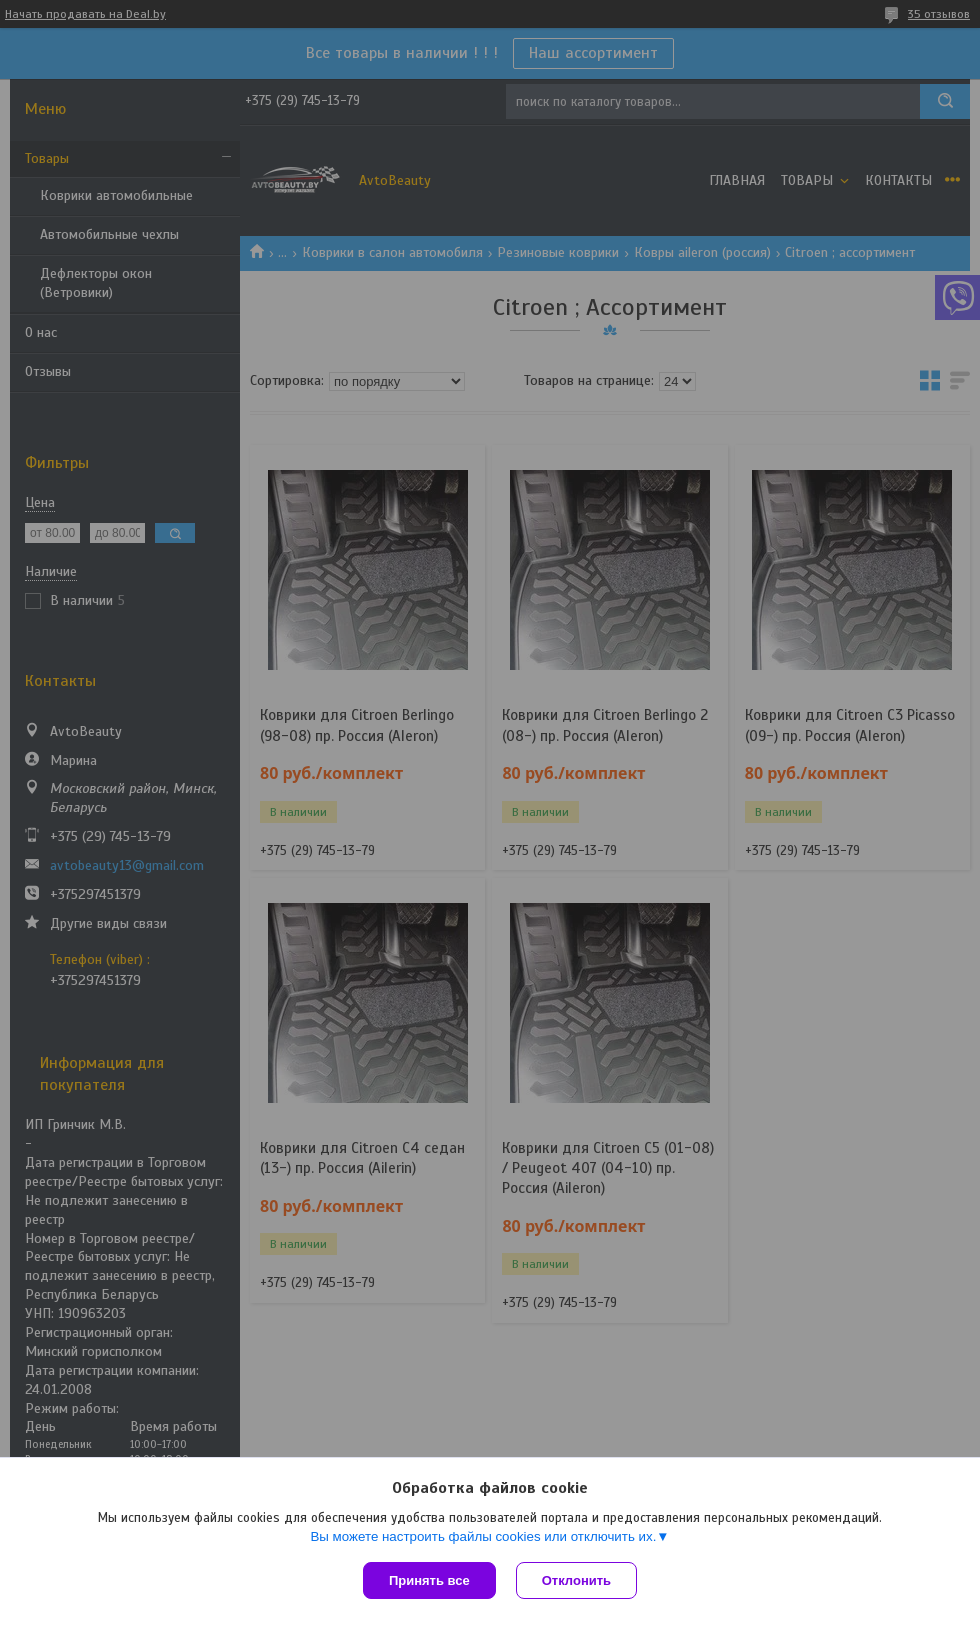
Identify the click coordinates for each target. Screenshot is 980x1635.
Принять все (429, 1580)
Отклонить (576, 1580)
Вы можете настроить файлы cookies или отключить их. (483, 1536)
